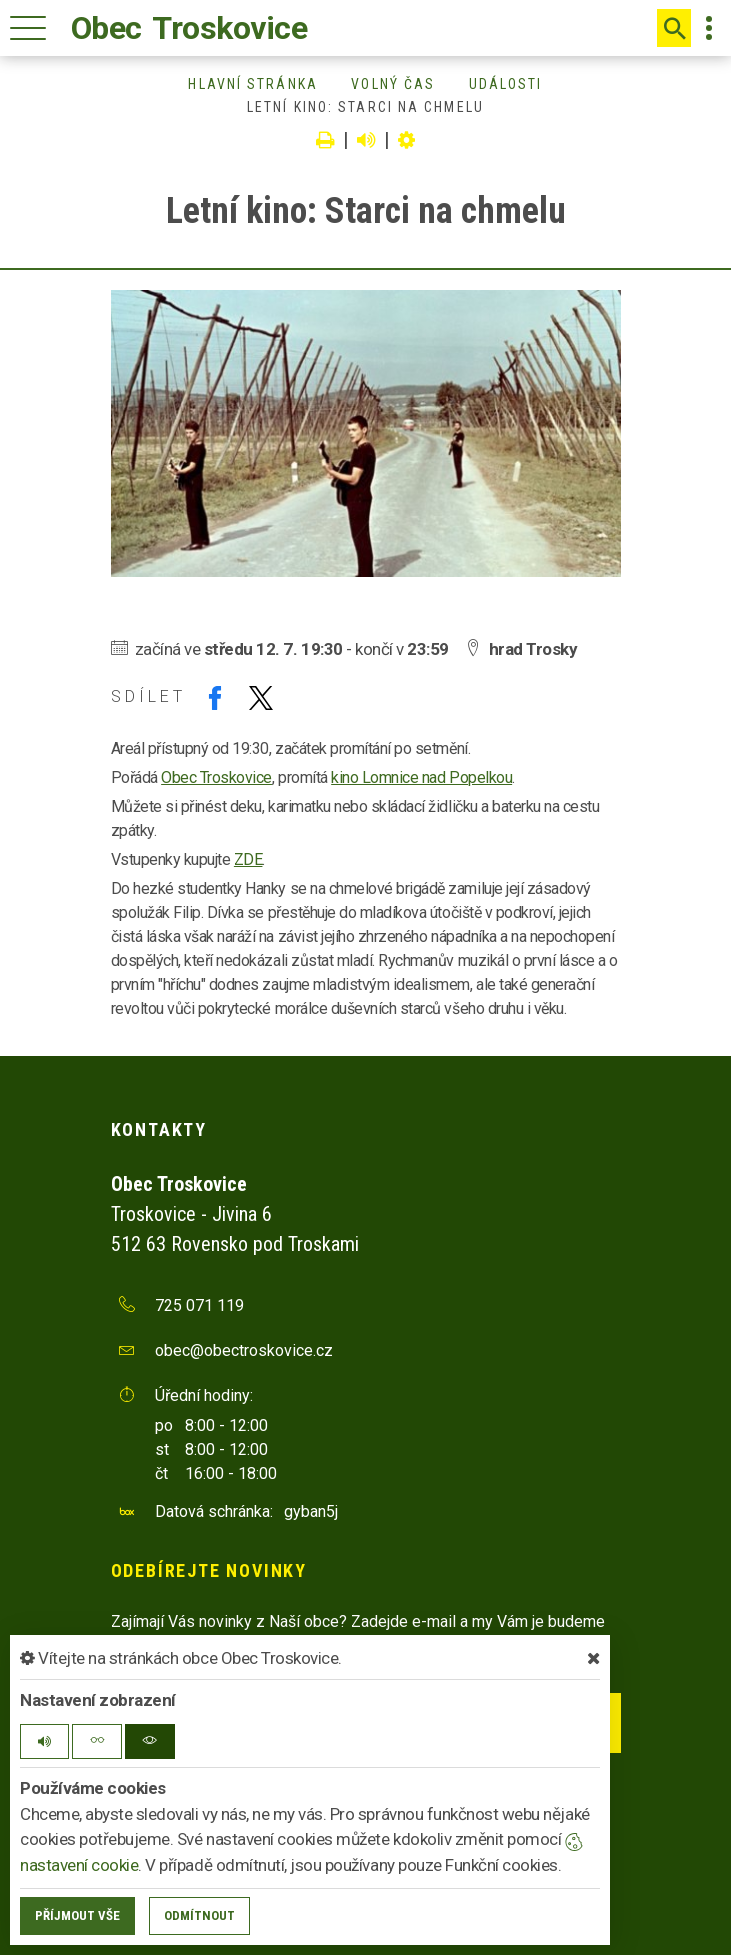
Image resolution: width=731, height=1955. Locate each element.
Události (506, 84)
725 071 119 (199, 1305)
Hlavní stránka (252, 84)
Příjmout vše (77, 1915)
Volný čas (393, 84)
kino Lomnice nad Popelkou (421, 777)
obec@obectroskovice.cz (244, 1350)
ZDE (248, 859)
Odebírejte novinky (209, 1570)
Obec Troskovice (216, 777)
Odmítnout (199, 1915)
